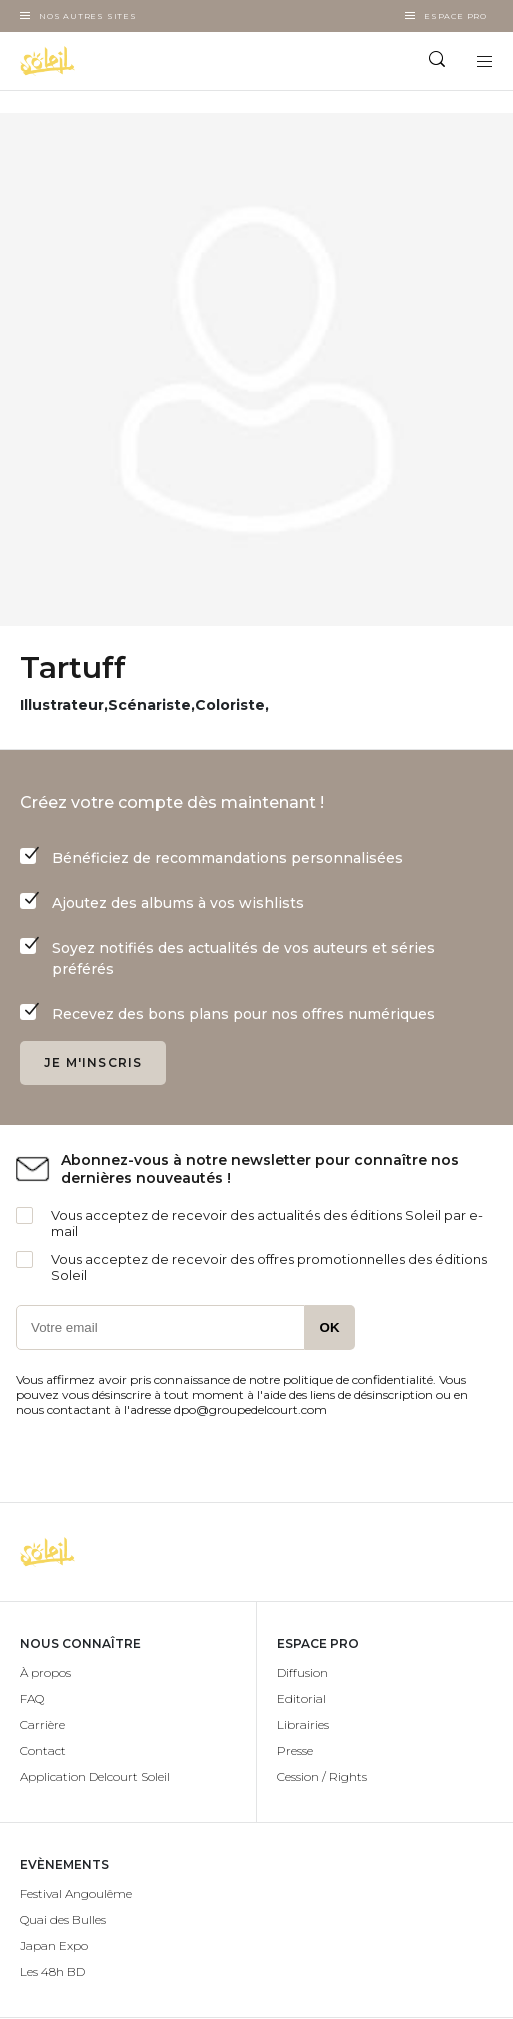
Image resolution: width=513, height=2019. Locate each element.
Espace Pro (455, 16)
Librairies (303, 1724)
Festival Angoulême (76, 1893)
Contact (43, 1750)
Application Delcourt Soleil (95, 1776)
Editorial (301, 1698)
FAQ (32, 1698)
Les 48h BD (52, 1971)
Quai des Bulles (63, 1919)
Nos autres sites (88, 16)
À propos (45, 1672)
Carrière (42, 1724)
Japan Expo (54, 1945)
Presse (295, 1750)
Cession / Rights (322, 1776)
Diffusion (302, 1672)
